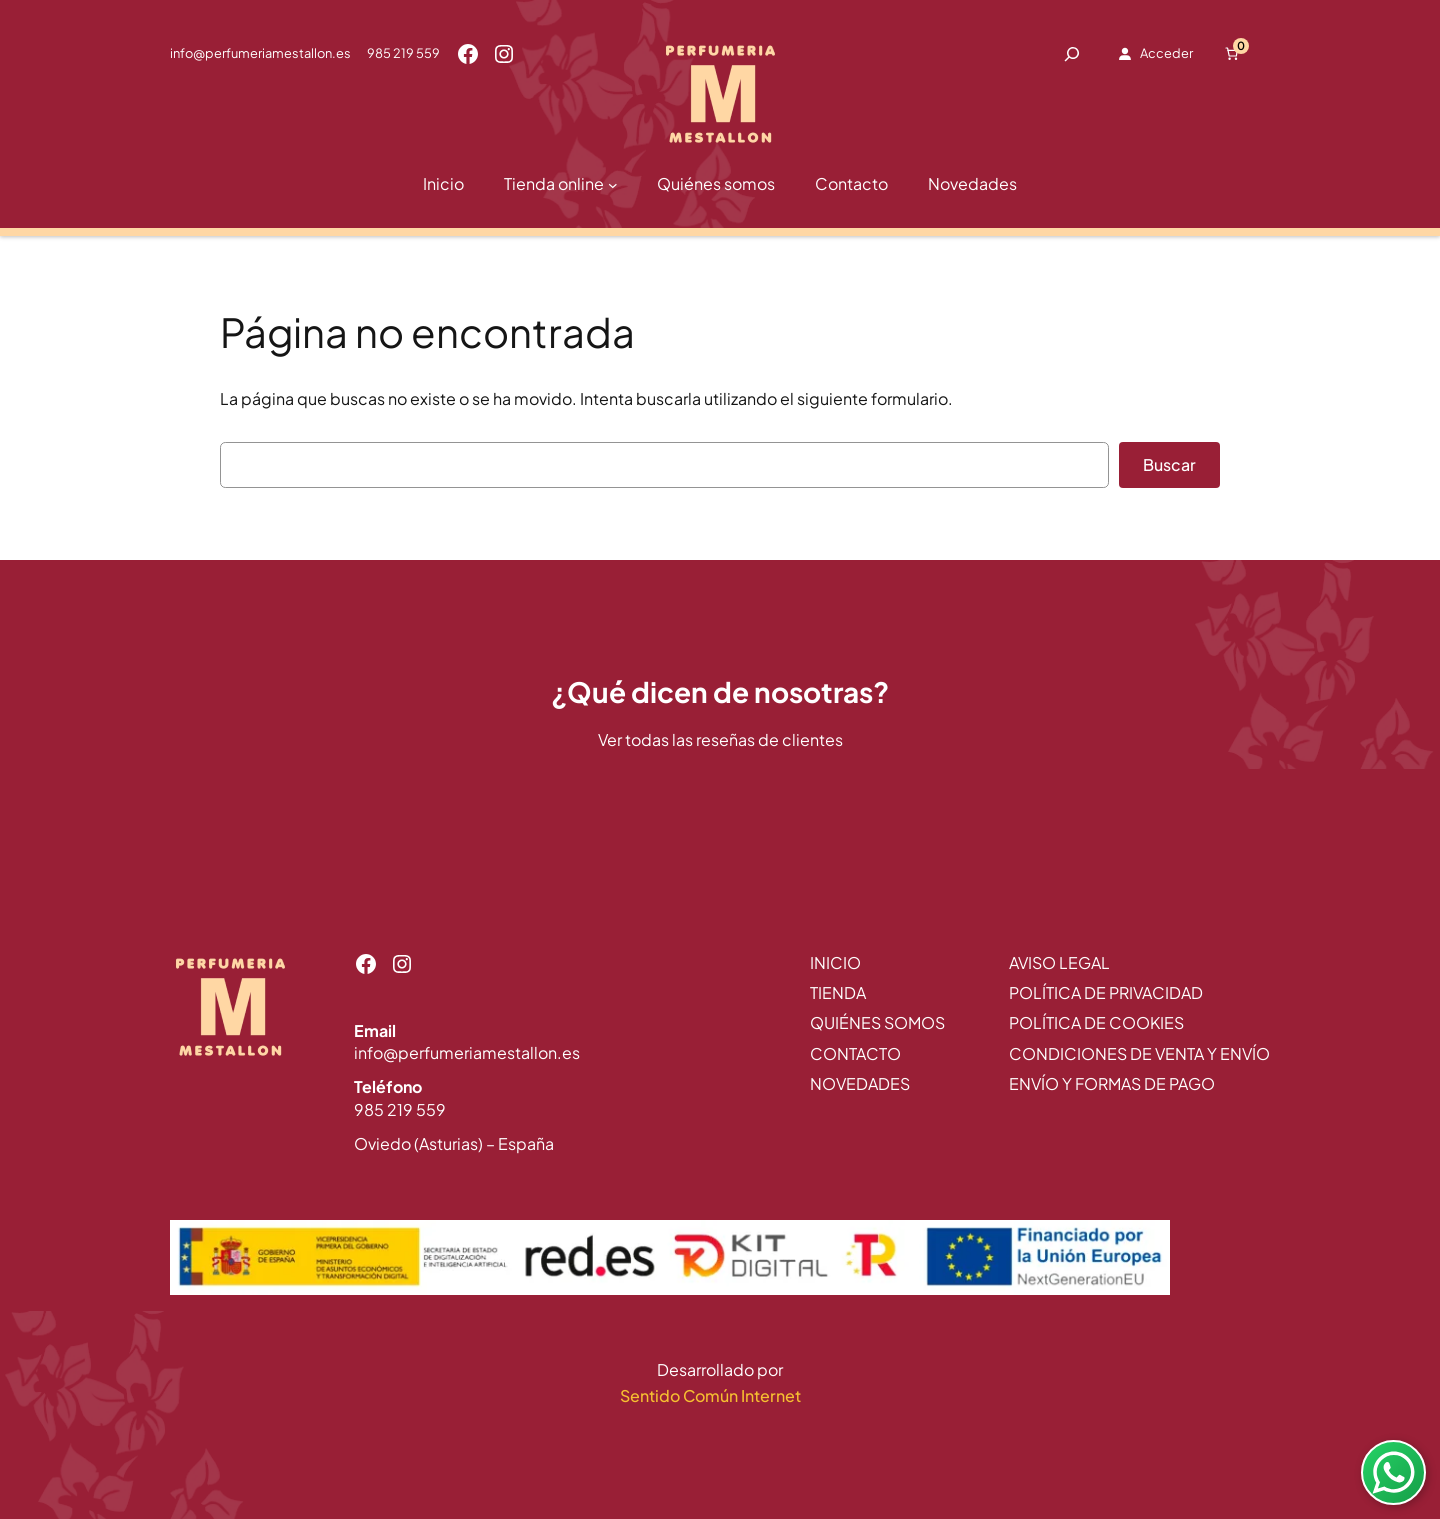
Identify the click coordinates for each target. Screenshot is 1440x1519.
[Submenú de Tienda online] (613, 185)
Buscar (1169, 464)
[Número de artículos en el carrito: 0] (1232, 54)
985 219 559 (403, 53)
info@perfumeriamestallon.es (260, 53)
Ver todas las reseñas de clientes (720, 739)
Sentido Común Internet (712, 1395)
